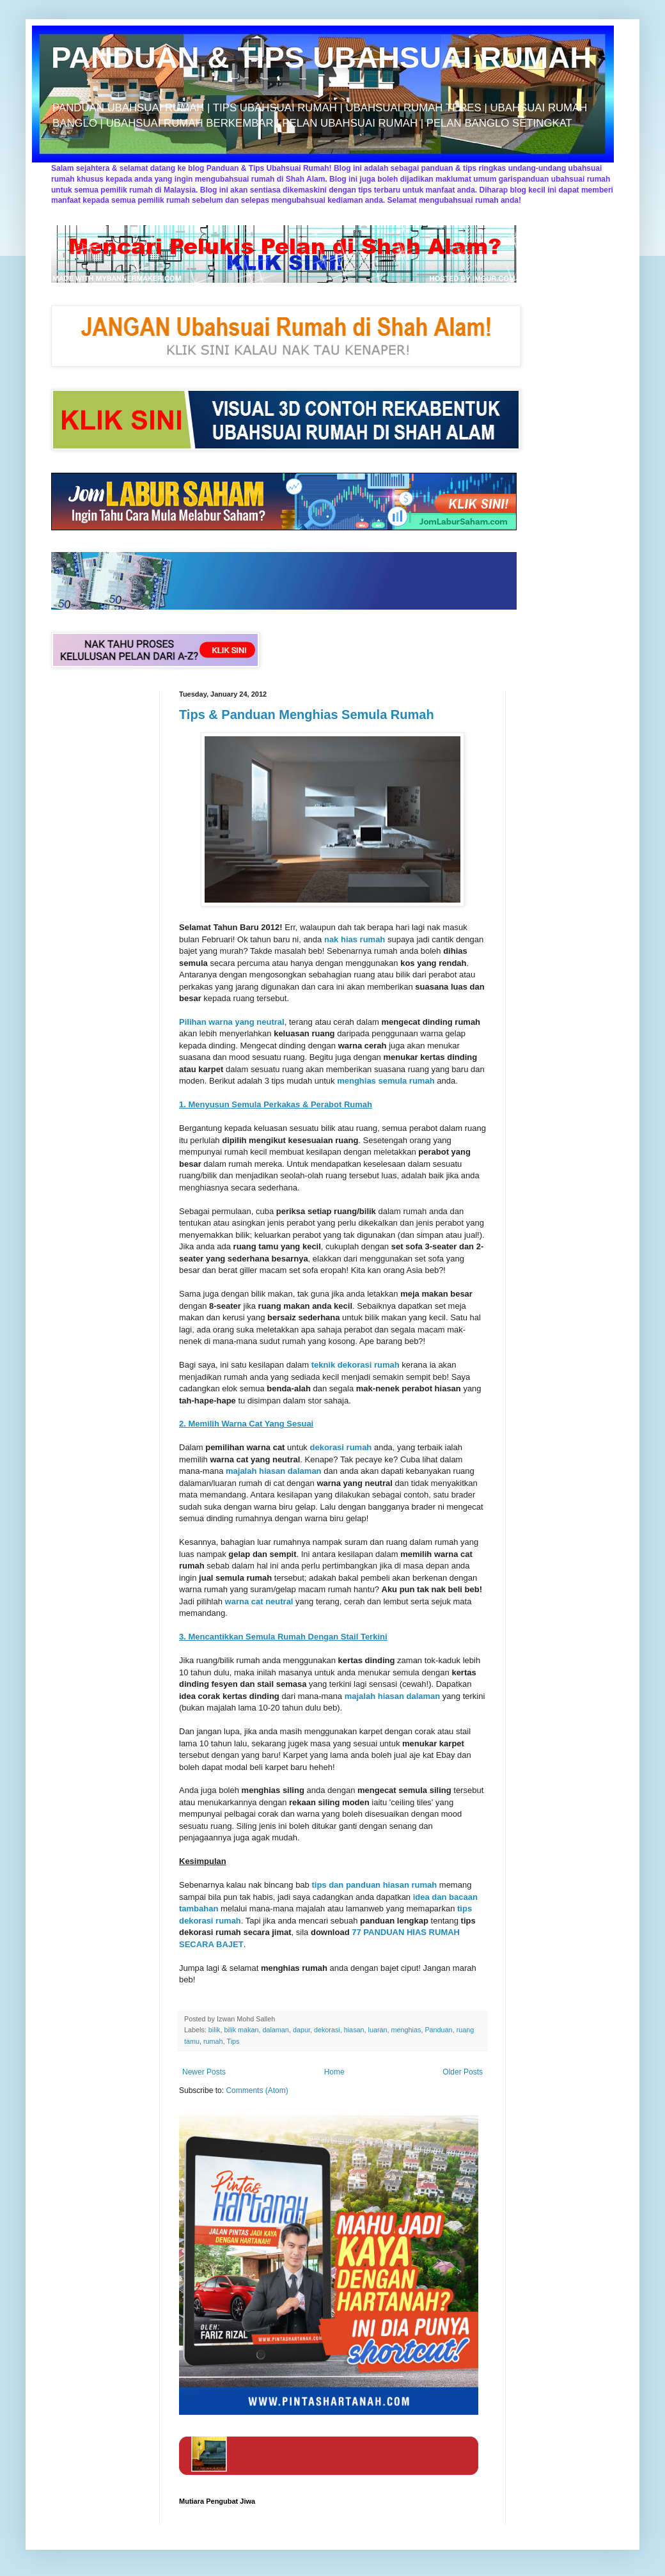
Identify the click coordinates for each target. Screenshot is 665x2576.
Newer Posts (204, 2071)
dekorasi (327, 2030)
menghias (406, 2030)
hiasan (354, 2030)
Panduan (438, 2030)
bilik (214, 2030)
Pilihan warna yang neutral (232, 1022)
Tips (232, 2041)
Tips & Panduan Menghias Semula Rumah (306, 714)
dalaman (275, 2030)
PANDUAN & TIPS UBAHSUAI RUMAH (321, 57)
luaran (377, 2030)
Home (334, 2071)
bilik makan (241, 2030)
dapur (301, 2030)
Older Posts (462, 2071)
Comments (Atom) (257, 2090)
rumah (213, 2041)
